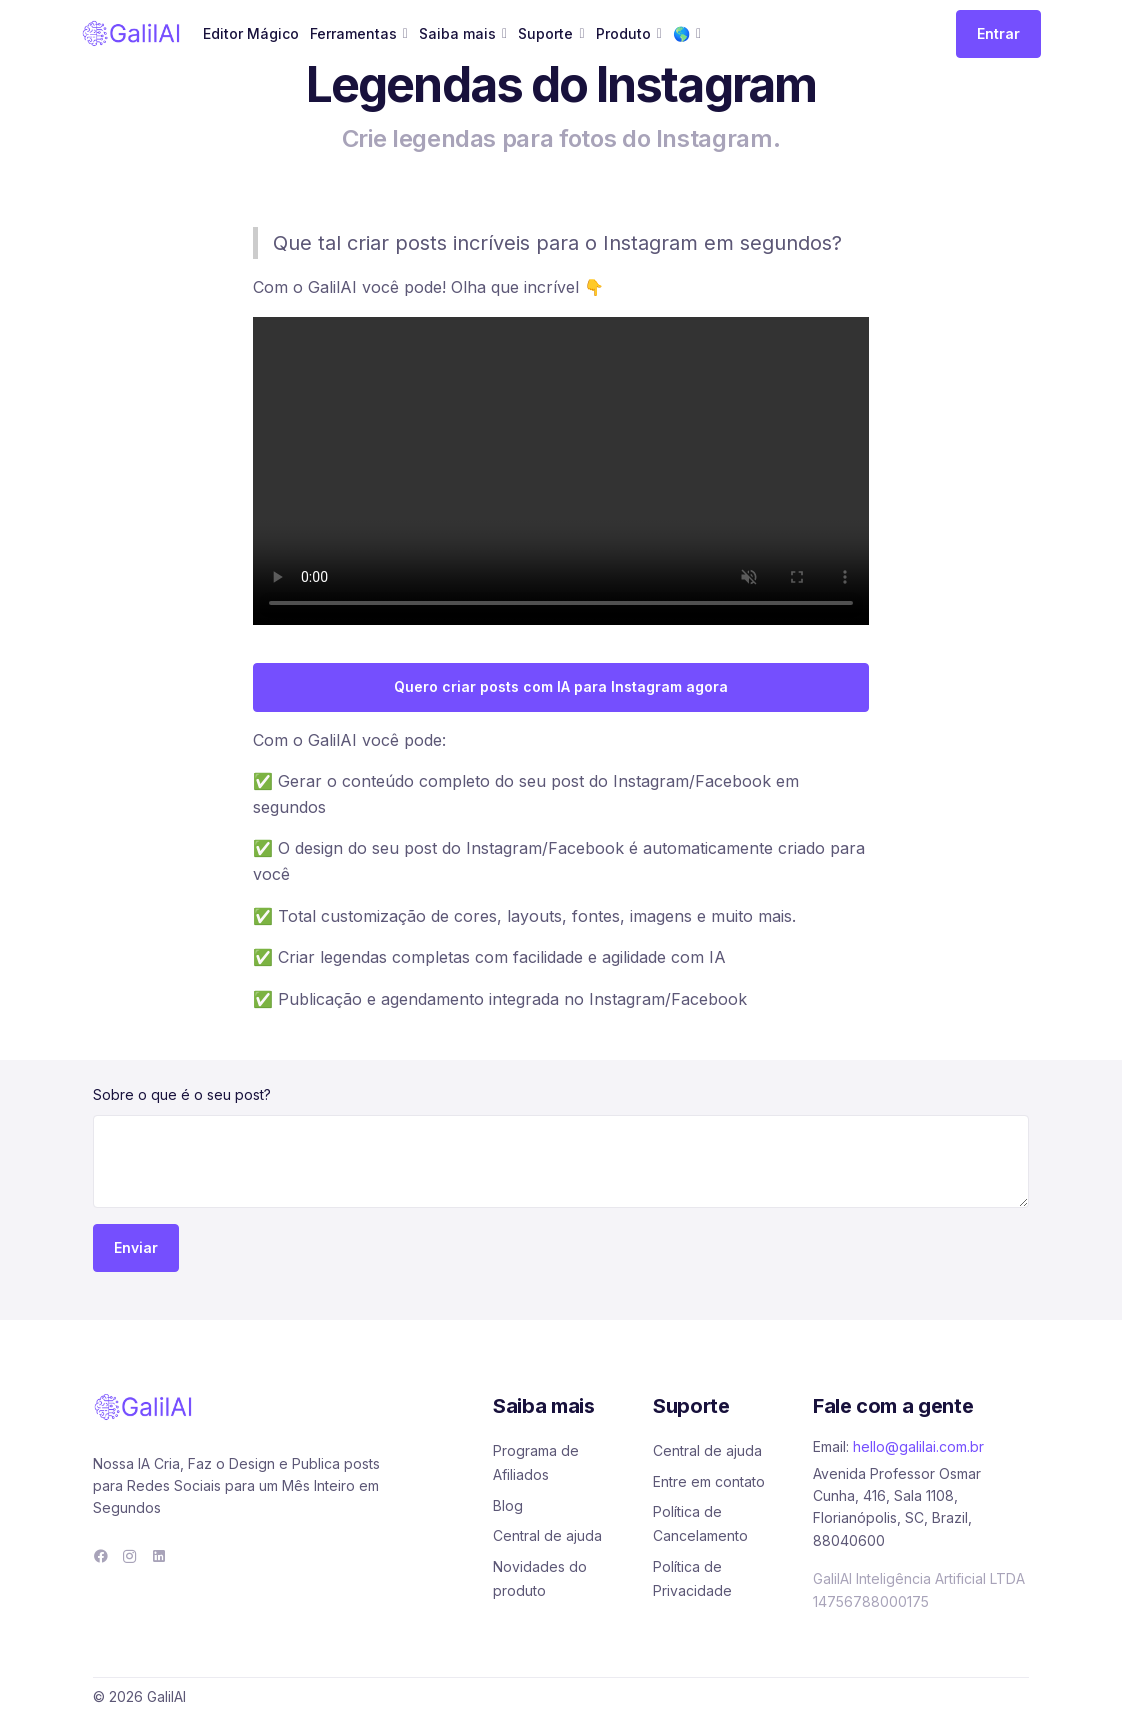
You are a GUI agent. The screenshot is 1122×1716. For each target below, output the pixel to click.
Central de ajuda (547, 1535)
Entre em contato (709, 1481)
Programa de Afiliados (536, 1462)
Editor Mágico (251, 33)
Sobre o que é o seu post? (182, 1094)
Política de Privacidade (692, 1578)
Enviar (136, 1247)
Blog (508, 1505)
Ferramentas (353, 33)
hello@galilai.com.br (918, 1446)
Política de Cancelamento (700, 1523)
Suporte (545, 33)
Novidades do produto (540, 1578)
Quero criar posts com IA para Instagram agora (561, 686)
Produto (623, 33)
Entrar (998, 33)
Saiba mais (457, 33)
